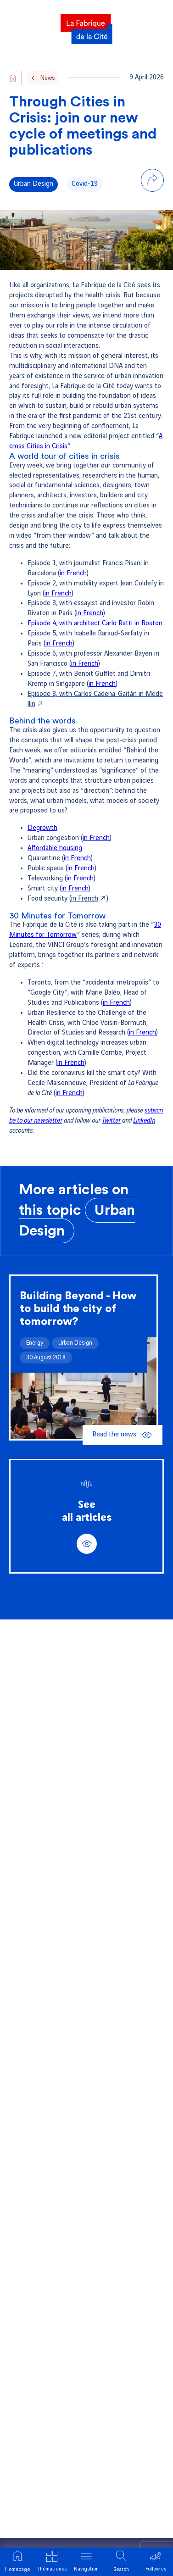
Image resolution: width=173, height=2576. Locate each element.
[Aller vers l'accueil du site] (13, 78)
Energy (34, 1343)
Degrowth (42, 828)
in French (73, 573)
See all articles (87, 1527)
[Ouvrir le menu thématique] (51, 2562)
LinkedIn (144, 1120)
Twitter (111, 1120)
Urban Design (75, 1343)
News (47, 78)
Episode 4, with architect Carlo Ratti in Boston (95, 623)
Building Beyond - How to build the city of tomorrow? (78, 1309)
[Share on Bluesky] (152, 220)
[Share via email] (152, 240)
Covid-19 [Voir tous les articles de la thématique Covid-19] (85, 184)
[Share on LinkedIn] (152, 201)
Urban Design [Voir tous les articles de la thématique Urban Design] (33, 184)
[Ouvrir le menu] (86, 2562)
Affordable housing (55, 848)
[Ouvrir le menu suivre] (156, 2562)
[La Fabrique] (86, 26)
